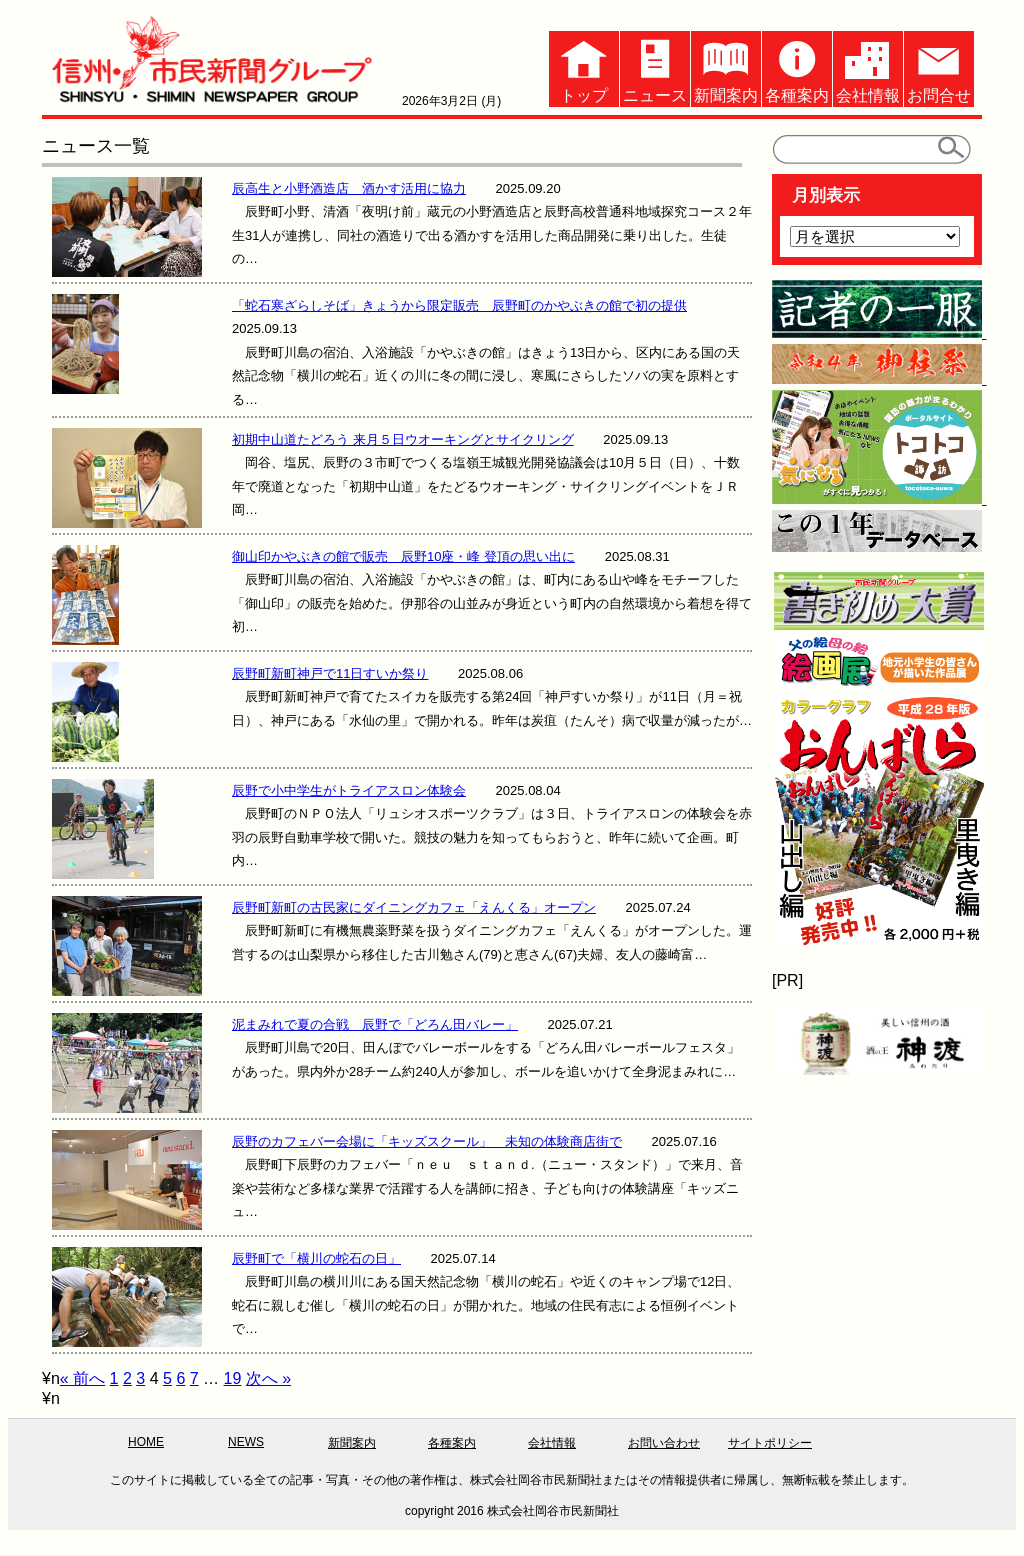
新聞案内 (726, 67)
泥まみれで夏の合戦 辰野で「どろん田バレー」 (375, 1024)
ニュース (655, 67)
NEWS (246, 1442)
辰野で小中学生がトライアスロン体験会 (349, 790)
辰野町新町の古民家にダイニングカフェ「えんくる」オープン (414, 907)
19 (233, 1378)
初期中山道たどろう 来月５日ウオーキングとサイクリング (403, 439)
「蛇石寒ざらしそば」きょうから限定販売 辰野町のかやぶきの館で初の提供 (459, 305)
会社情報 (868, 67)
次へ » (268, 1378)
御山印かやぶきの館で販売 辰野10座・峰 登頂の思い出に (403, 556)
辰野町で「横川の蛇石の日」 (316, 1258)
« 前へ (82, 1378)
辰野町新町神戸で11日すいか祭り (330, 673)
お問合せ (939, 67)
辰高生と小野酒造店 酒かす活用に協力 (349, 188)
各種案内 (797, 67)
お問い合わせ (664, 1443)
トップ (584, 67)
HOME (146, 1442)
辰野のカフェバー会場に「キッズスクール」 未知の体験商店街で (427, 1141)
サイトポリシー (770, 1443)
